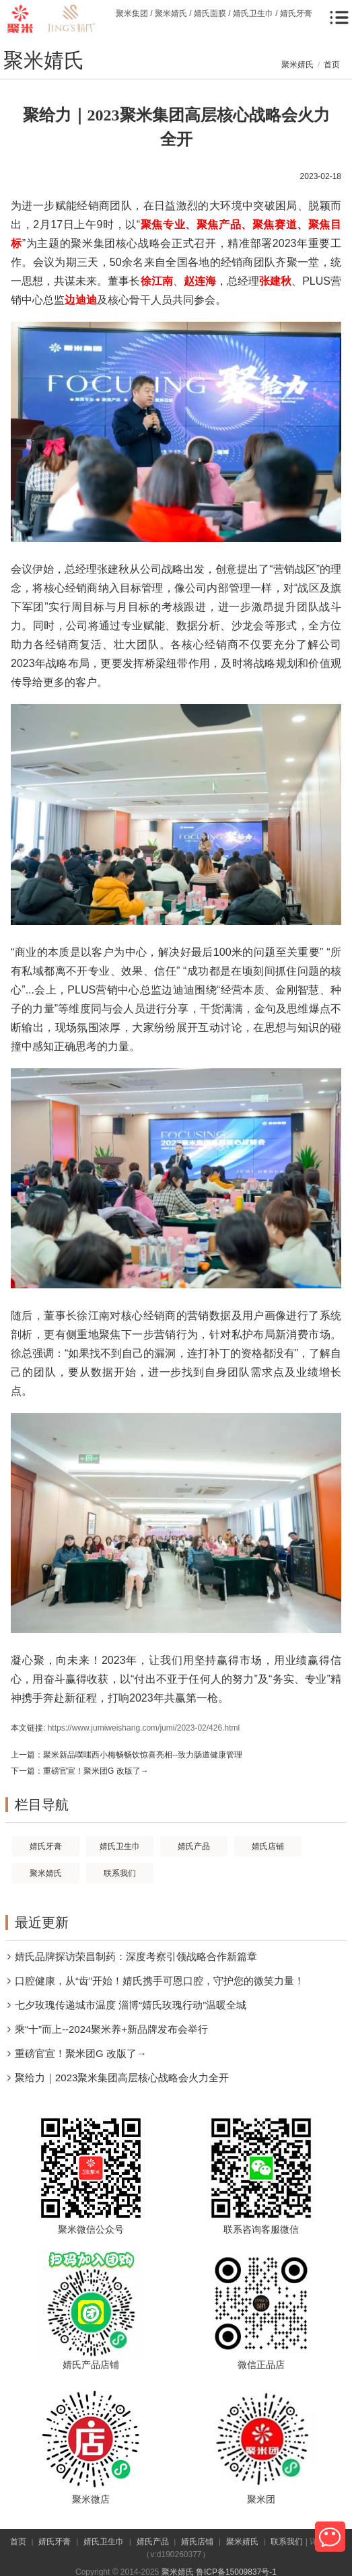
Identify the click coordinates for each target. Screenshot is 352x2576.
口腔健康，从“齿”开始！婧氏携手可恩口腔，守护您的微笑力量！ (159, 1980)
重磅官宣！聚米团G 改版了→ (96, 1771)
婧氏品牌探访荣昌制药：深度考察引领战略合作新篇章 (136, 1956)
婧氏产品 (153, 2541)
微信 (330, 2536)
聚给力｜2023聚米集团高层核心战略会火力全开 (122, 2077)
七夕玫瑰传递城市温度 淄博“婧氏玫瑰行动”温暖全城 (130, 2005)
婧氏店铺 (197, 2541)
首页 (332, 64)
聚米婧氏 (297, 64)
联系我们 (287, 2541)
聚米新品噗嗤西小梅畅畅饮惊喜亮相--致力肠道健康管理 (142, 1755)
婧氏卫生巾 (103, 2541)
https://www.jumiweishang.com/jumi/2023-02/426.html (144, 1728)
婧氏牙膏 (54, 2541)
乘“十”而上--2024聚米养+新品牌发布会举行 (111, 2029)
